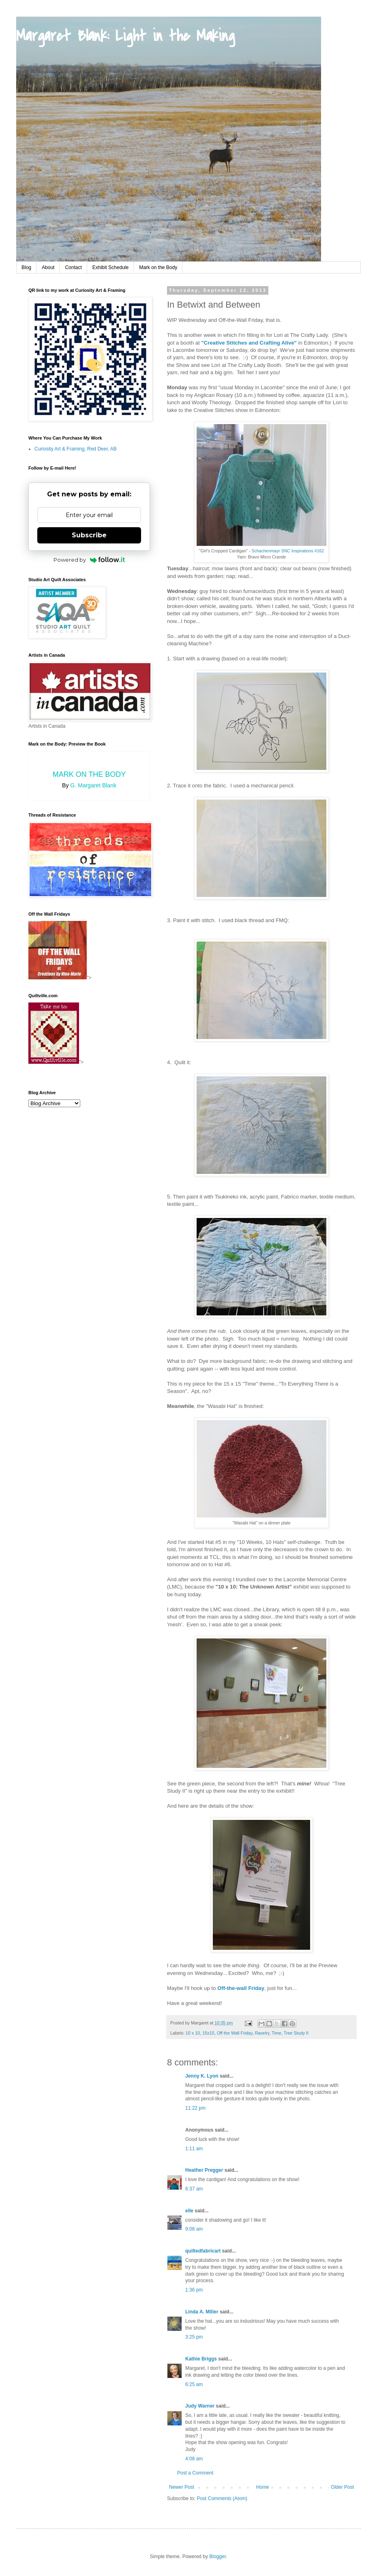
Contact (73, 267)
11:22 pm (195, 2108)
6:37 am (194, 2189)
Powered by (89, 559)
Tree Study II (296, 2033)
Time (276, 2033)
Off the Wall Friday (235, 2033)
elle (189, 2211)
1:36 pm (194, 2290)
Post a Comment (195, 2473)
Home (262, 2487)
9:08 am (194, 2229)
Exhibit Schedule (110, 267)
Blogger (217, 2556)
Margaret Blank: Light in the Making (125, 36)
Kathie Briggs (201, 2359)
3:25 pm (194, 2337)
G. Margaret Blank (93, 785)
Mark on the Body (158, 267)
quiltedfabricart (203, 2251)
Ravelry (262, 2033)
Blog (26, 267)
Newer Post (181, 2487)
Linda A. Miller (201, 2312)
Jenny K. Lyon (201, 2076)
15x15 (208, 2033)
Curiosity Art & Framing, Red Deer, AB (75, 449)
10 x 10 (193, 2033)
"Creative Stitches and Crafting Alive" (249, 343)
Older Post (342, 2487)
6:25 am (194, 2384)
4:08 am (194, 2459)
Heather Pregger (204, 2170)
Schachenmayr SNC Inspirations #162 (287, 550)
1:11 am (194, 2148)
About (48, 267)
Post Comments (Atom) (222, 2498)
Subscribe (89, 535)
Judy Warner (199, 2406)
